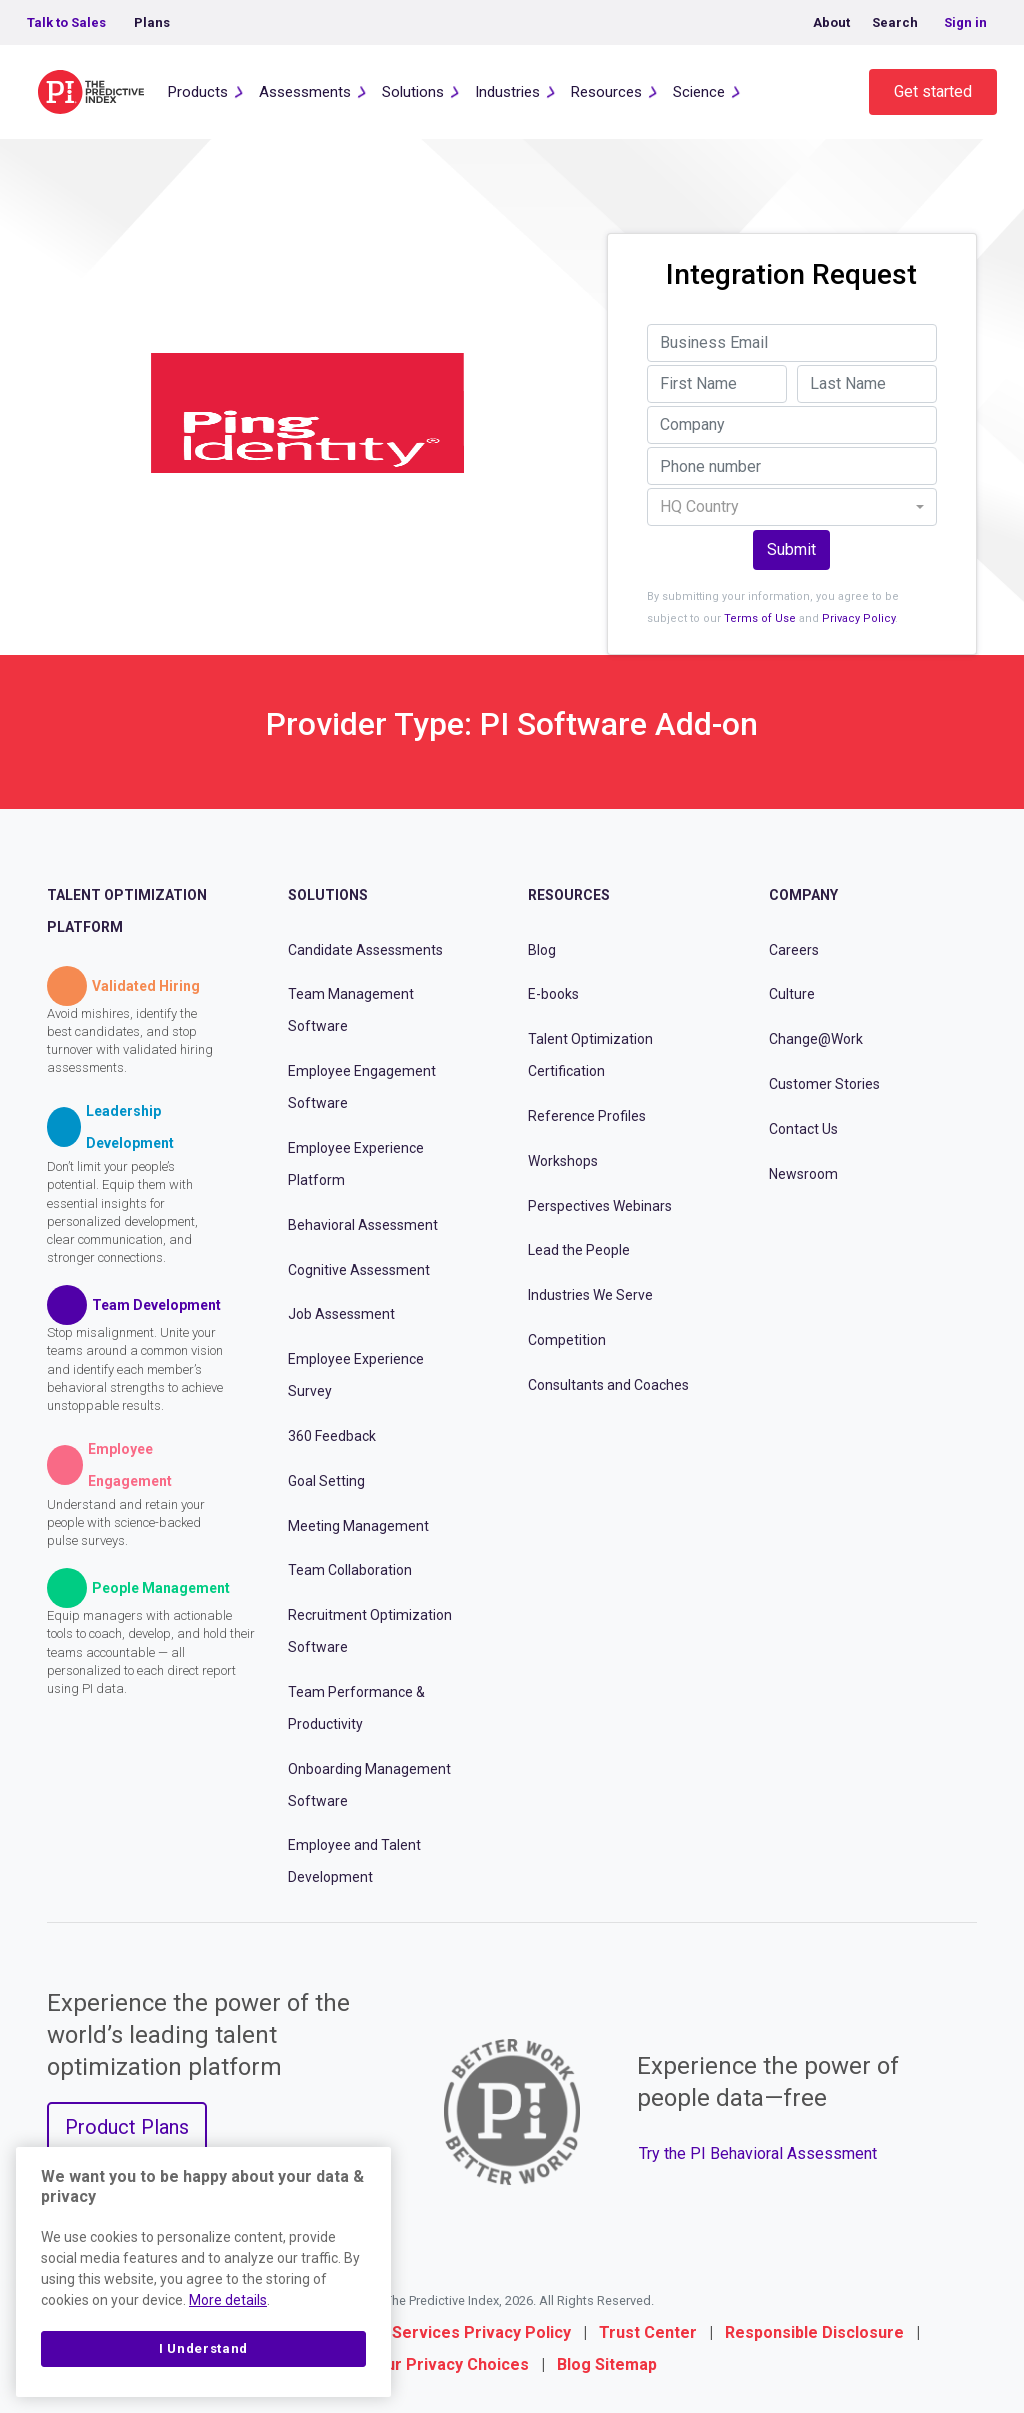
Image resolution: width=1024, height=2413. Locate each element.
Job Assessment (341, 1314)
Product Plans (127, 2127)
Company (803, 895)
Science (699, 92)
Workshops (563, 1161)
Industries (507, 92)
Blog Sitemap (607, 2364)
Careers (794, 950)
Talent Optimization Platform (127, 911)
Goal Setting (326, 1481)
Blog (542, 950)
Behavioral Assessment (363, 1225)
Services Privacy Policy (481, 2332)
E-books (553, 994)
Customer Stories (824, 1084)
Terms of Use (760, 618)
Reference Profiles (587, 1116)
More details (228, 2300)
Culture (792, 994)
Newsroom (803, 1174)
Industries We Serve (590, 1295)
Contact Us (803, 1129)
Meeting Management (358, 1526)
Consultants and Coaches (608, 1385)
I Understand (203, 2348)
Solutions (413, 92)
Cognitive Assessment (359, 1270)
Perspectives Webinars (600, 1206)
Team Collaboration (350, 1570)
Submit (791, 549)
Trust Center (648, 2332)
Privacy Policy (858, 618)
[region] (203, 2272)
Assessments (305, 92)
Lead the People (579, 1250)
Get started (933, 91)
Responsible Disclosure (814, 2332)
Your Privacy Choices (448, 2364)
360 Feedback (332, 1436)
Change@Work (816, 1039)
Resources (606, 92)
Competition (567, 1340)
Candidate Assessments (365, 950)
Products (198, 92)
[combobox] (792, 507)
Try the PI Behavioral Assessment (758, 2153)
